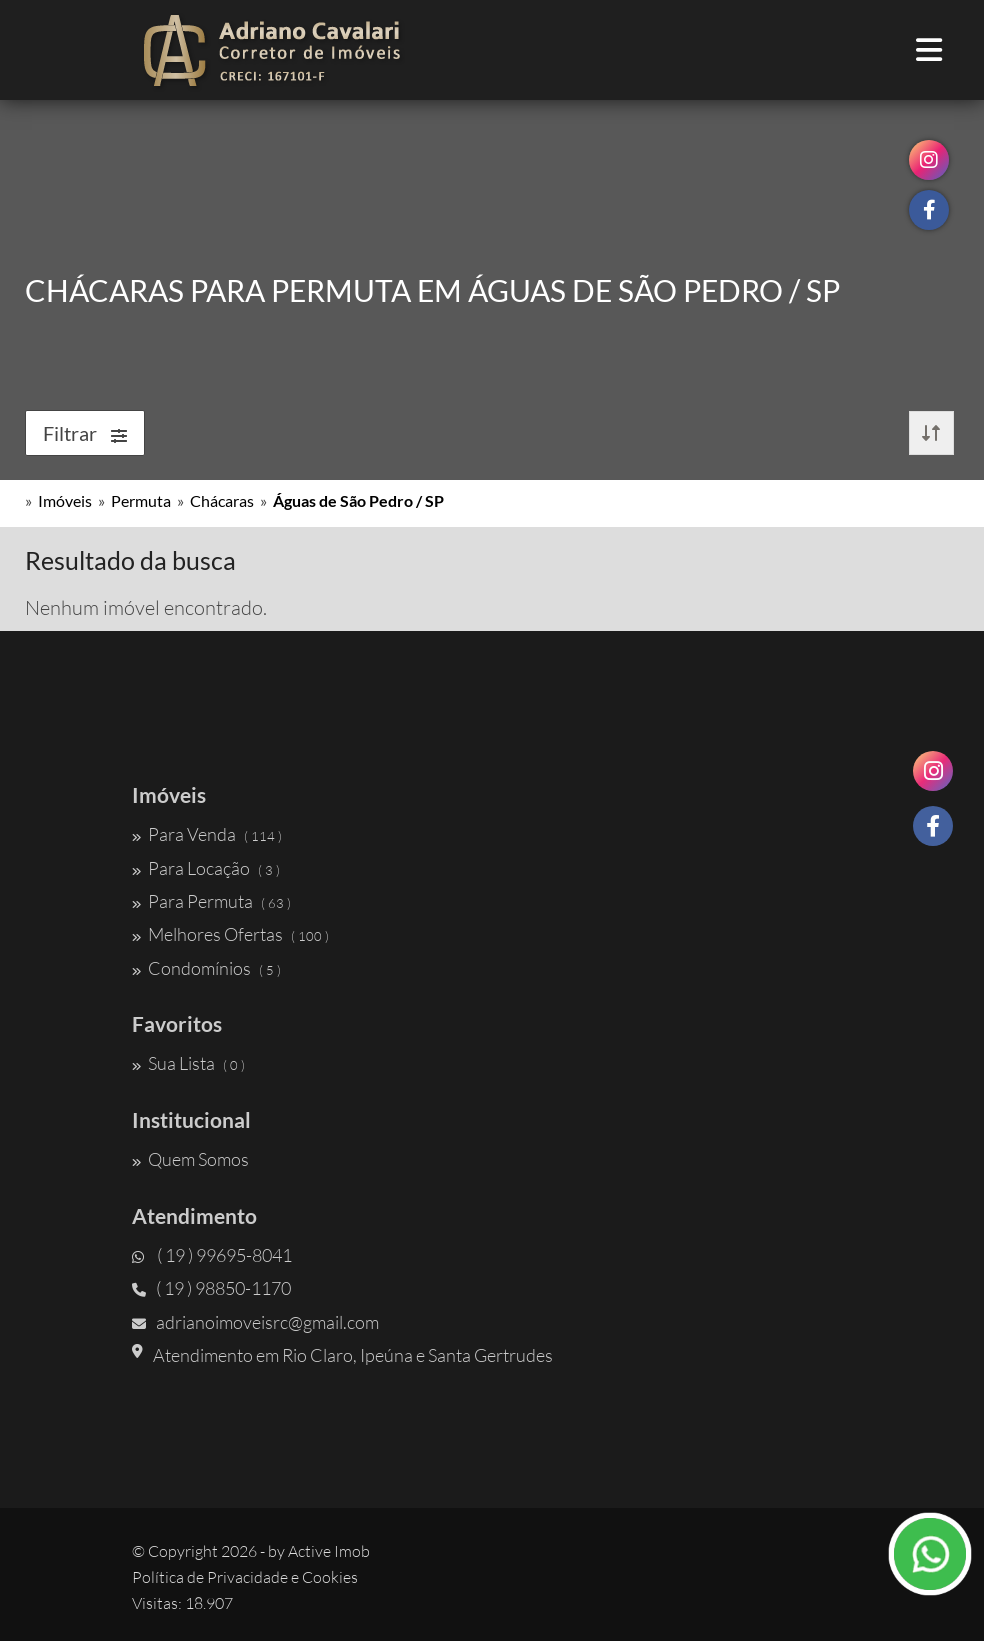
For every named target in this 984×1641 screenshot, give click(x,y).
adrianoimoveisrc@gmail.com (255, 1322)
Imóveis (65, 500)
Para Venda (207, 834)
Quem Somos (190, 1159)
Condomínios (206, 968)
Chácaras (222, 500)
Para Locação (206, 868)
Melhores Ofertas (230, 934)
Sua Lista (188, 1063)
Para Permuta (211, 901)
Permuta (141, 500)
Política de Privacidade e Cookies (245, 1577)
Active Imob (329, 1551)
